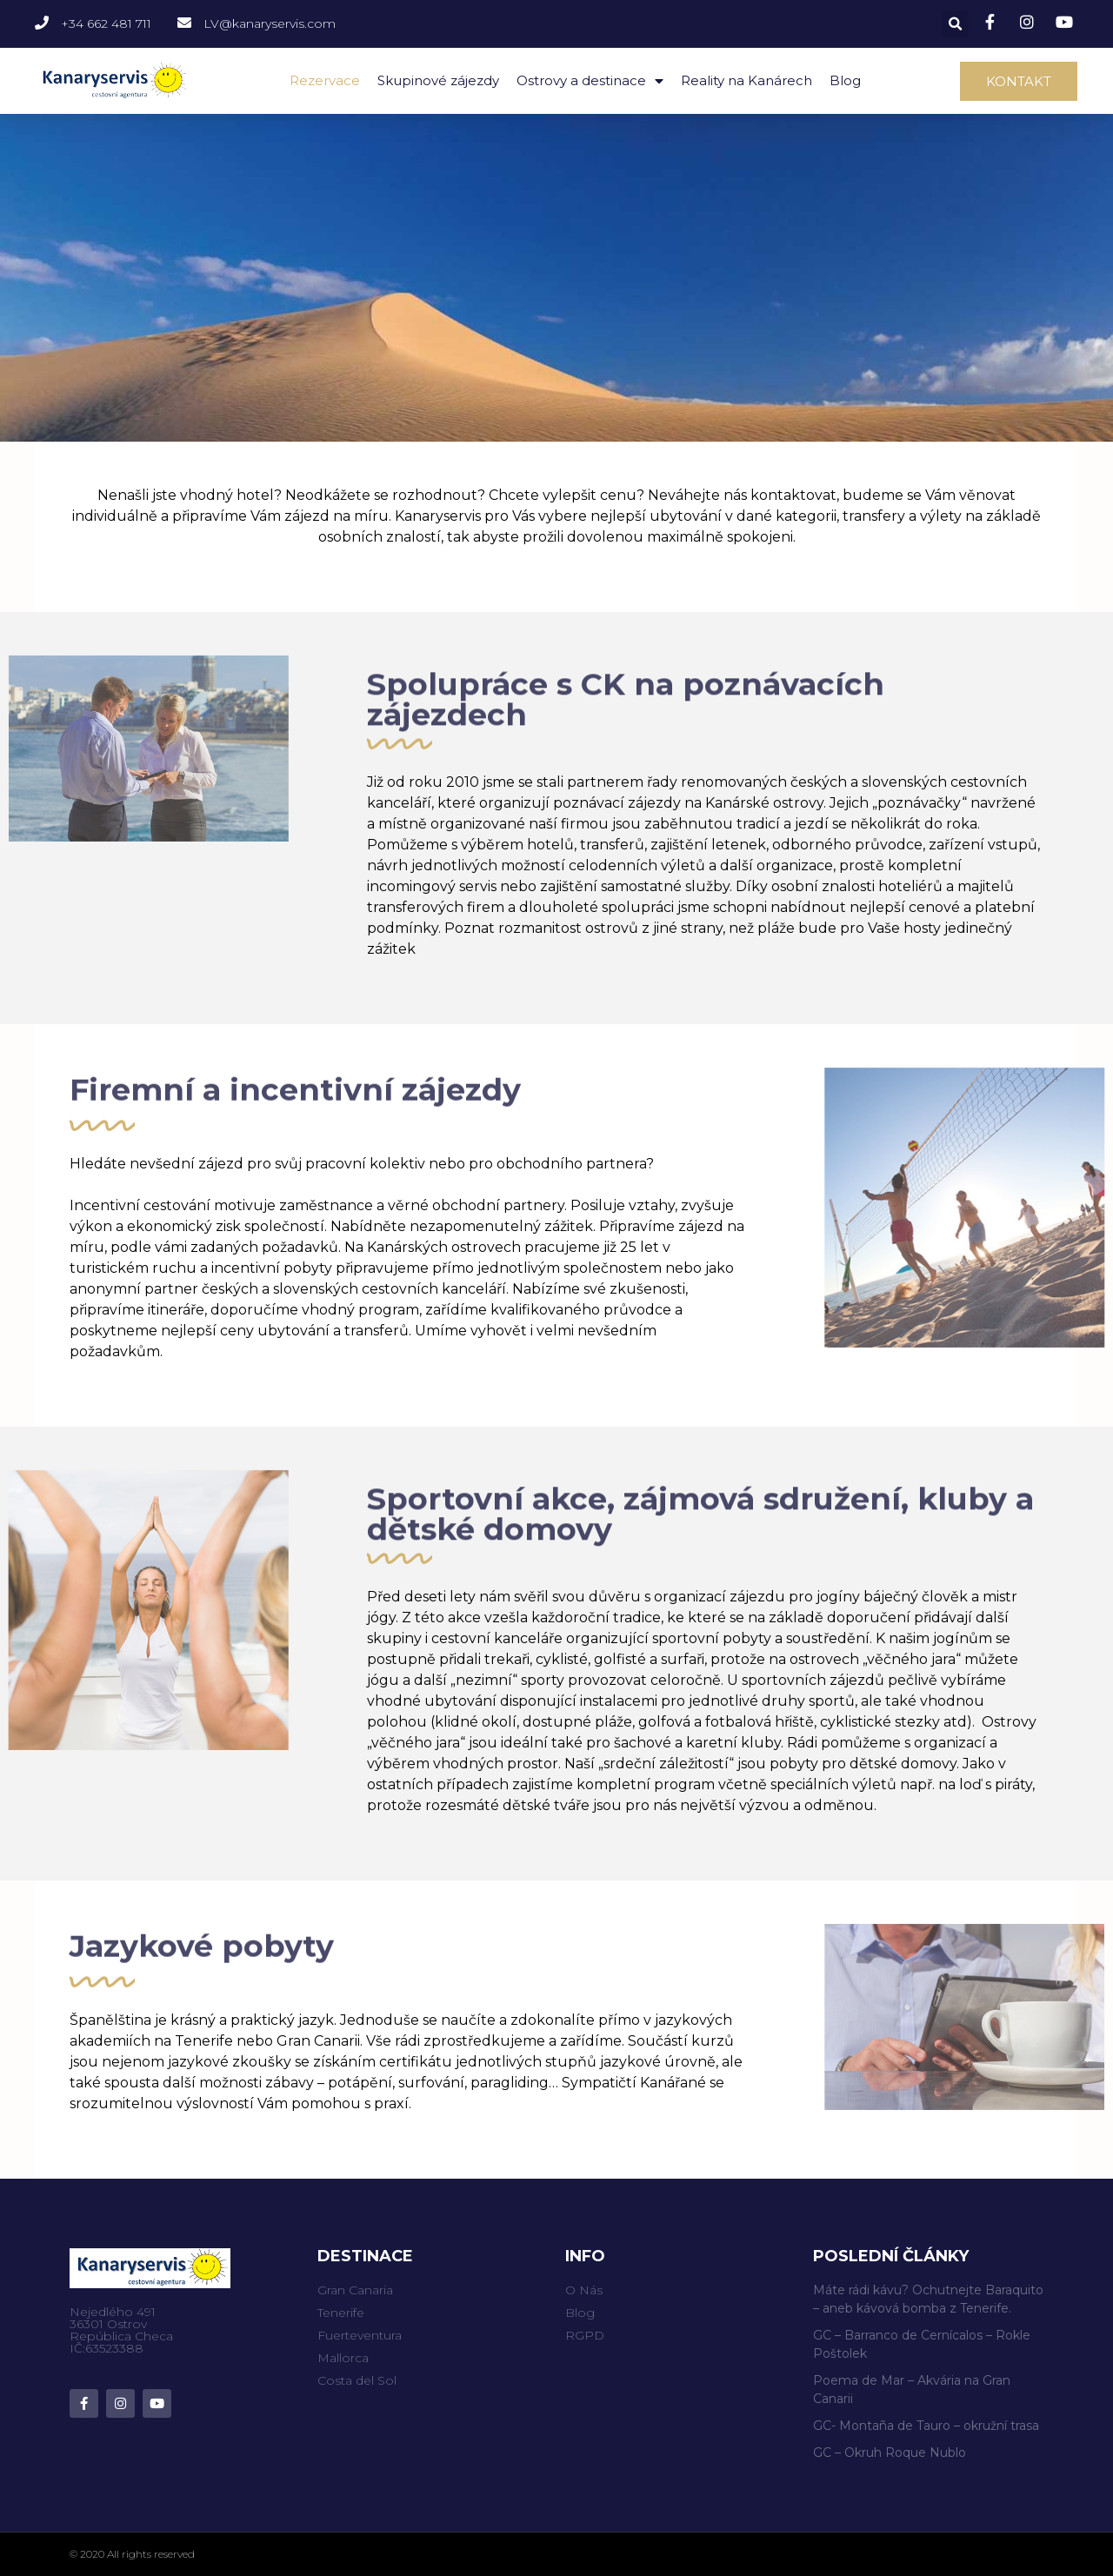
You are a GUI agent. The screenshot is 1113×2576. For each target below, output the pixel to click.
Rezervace (325, 80)
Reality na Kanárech (746, 80)
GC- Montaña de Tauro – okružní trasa (926, 2425)
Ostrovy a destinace (590, 81)
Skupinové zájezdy (438, 80)
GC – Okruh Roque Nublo (889, 2452)
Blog (845, 80)
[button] (1018, 81)
